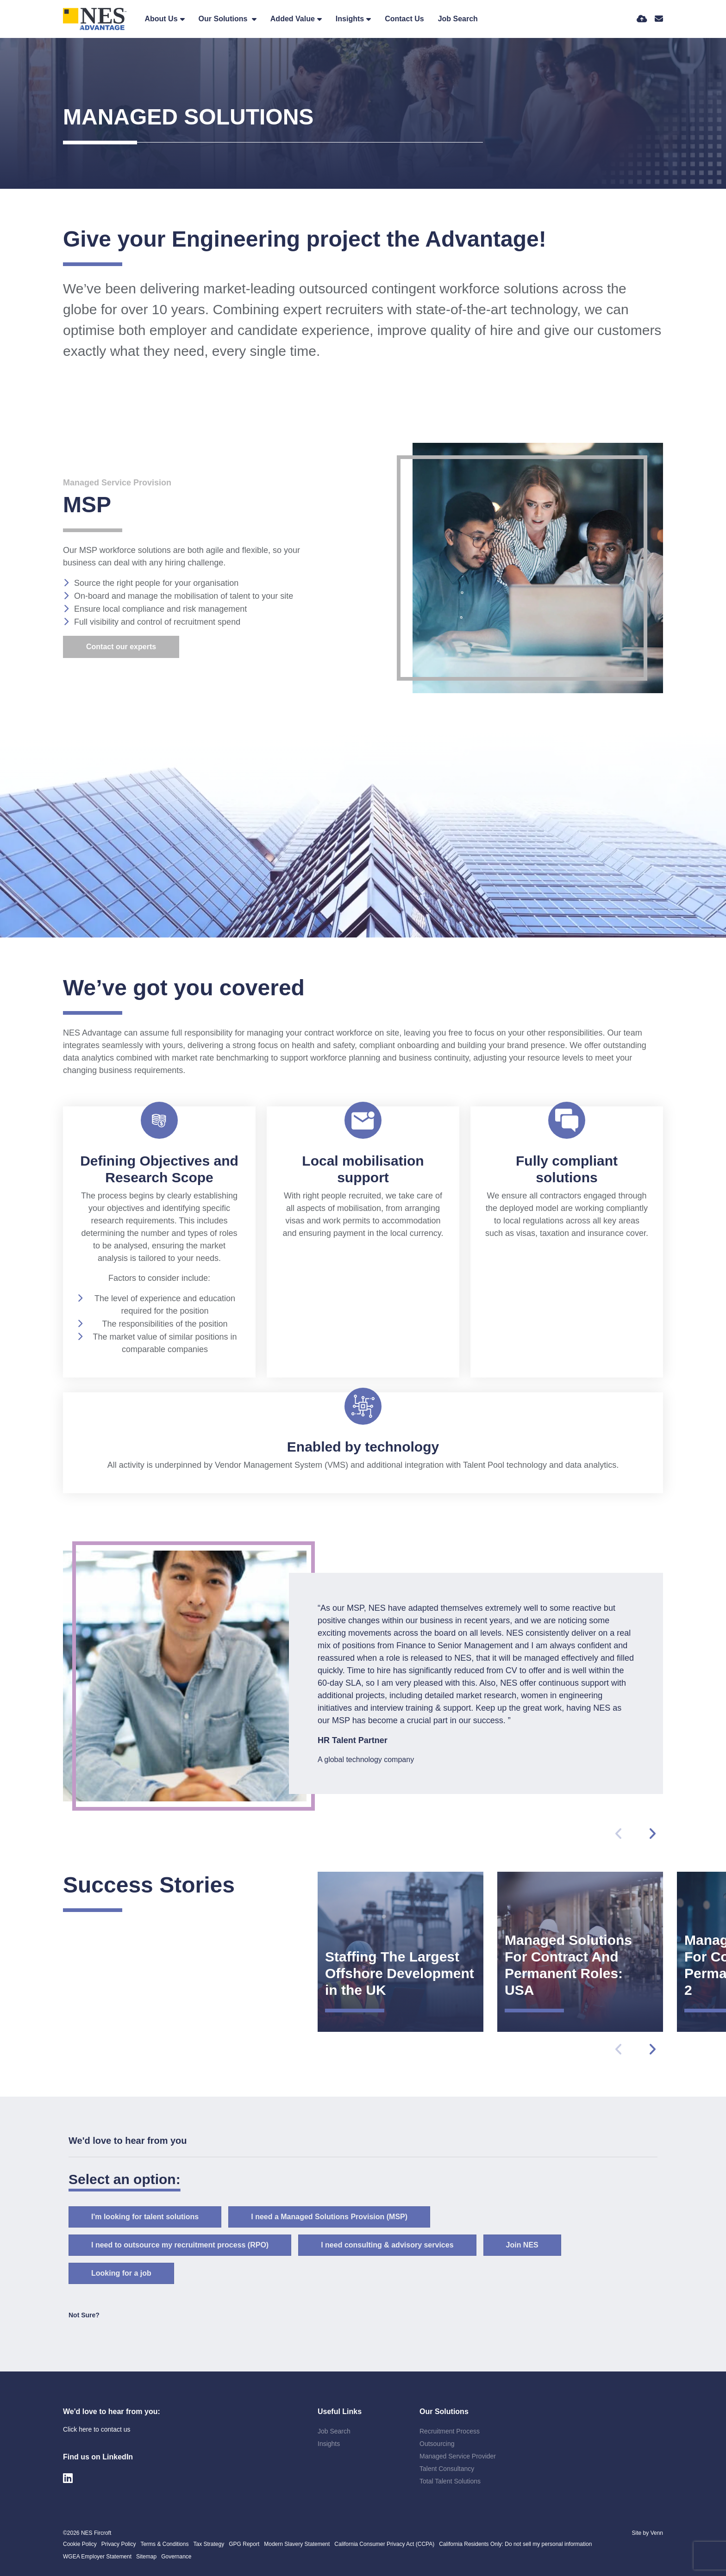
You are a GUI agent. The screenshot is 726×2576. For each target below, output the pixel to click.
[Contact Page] (659, 19)
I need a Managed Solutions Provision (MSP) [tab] (329, 2217)
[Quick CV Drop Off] (642, 19)
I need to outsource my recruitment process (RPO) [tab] (180, 2245)
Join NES (522, 2245)
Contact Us (404, 19)
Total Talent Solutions (450, 2481)
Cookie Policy (80, 2544)
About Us (160, 19)
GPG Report (244, 2544)
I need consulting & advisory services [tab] (387, 2245)
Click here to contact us (97, 2429)
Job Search (458, 19)
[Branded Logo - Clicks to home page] (94, 19)
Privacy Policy (118, 2544)
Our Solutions (224, 19)
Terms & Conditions (164, 2544)
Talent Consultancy (446, 2468)
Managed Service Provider (457, 2456)
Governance (176, 2556)
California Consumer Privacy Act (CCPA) (384, 2544)
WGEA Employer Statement (97, 2556)
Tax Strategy (208, 2544)
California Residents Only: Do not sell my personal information (515, 2544)
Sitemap (146, 2556)
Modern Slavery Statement (297, 2544)
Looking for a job (121, 2273)
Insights (350, 19)
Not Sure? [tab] (84, 2315)
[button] (652, 1834)
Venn (657, 2533)
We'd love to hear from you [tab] (128, 2140)
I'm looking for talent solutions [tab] (145, 2217)
